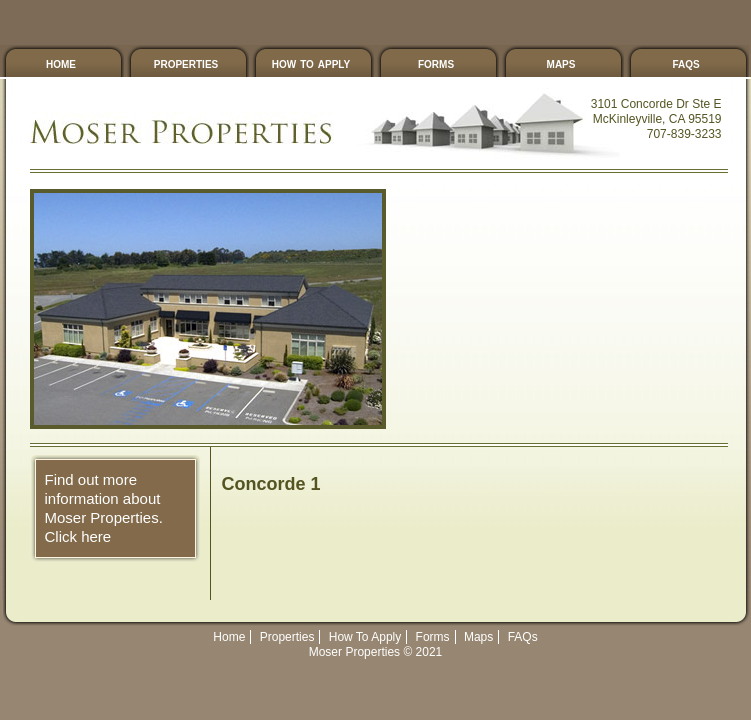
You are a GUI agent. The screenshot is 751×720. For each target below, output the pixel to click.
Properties (186, 63)
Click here (78, 536)
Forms (436, 63)
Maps (561, 63)
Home (229, 637)
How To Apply (311, 63)
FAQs (685, 63)
